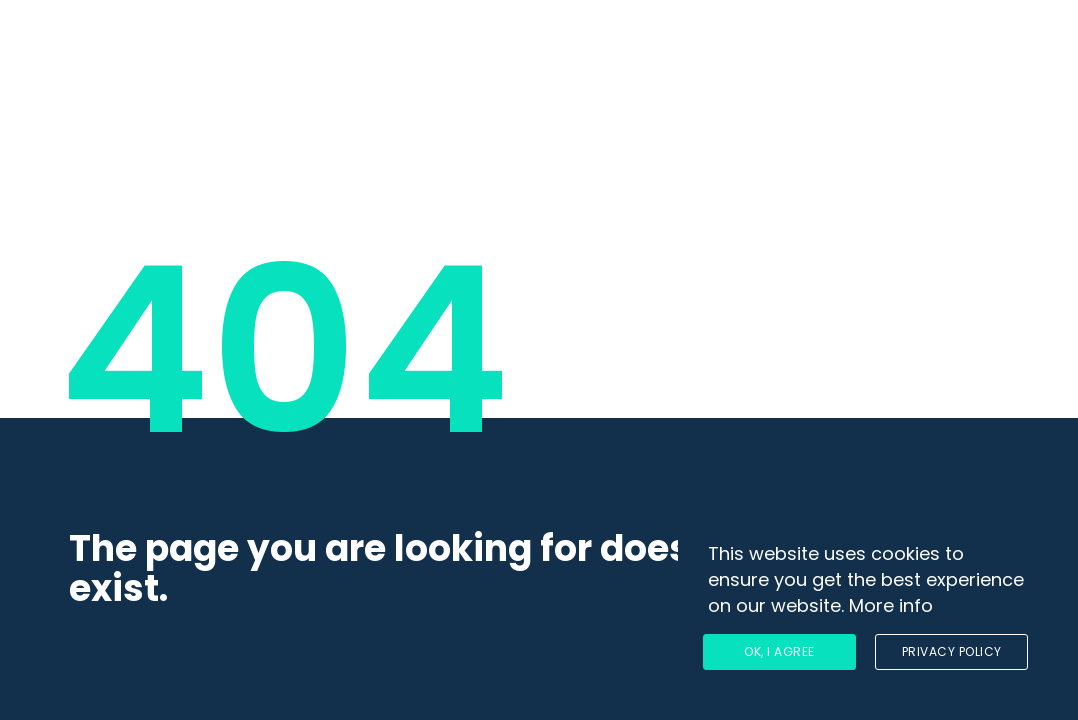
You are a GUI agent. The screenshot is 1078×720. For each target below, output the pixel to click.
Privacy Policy (952, 651)
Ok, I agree (779, 651)
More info (891, 605)
